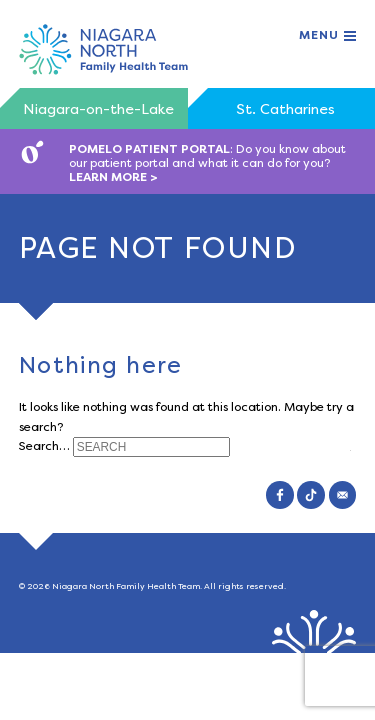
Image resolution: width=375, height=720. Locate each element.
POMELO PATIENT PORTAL (149, 149)
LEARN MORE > (113, 177)
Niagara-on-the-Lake (98, 109)
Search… (44, 446)
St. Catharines (285, 109)
